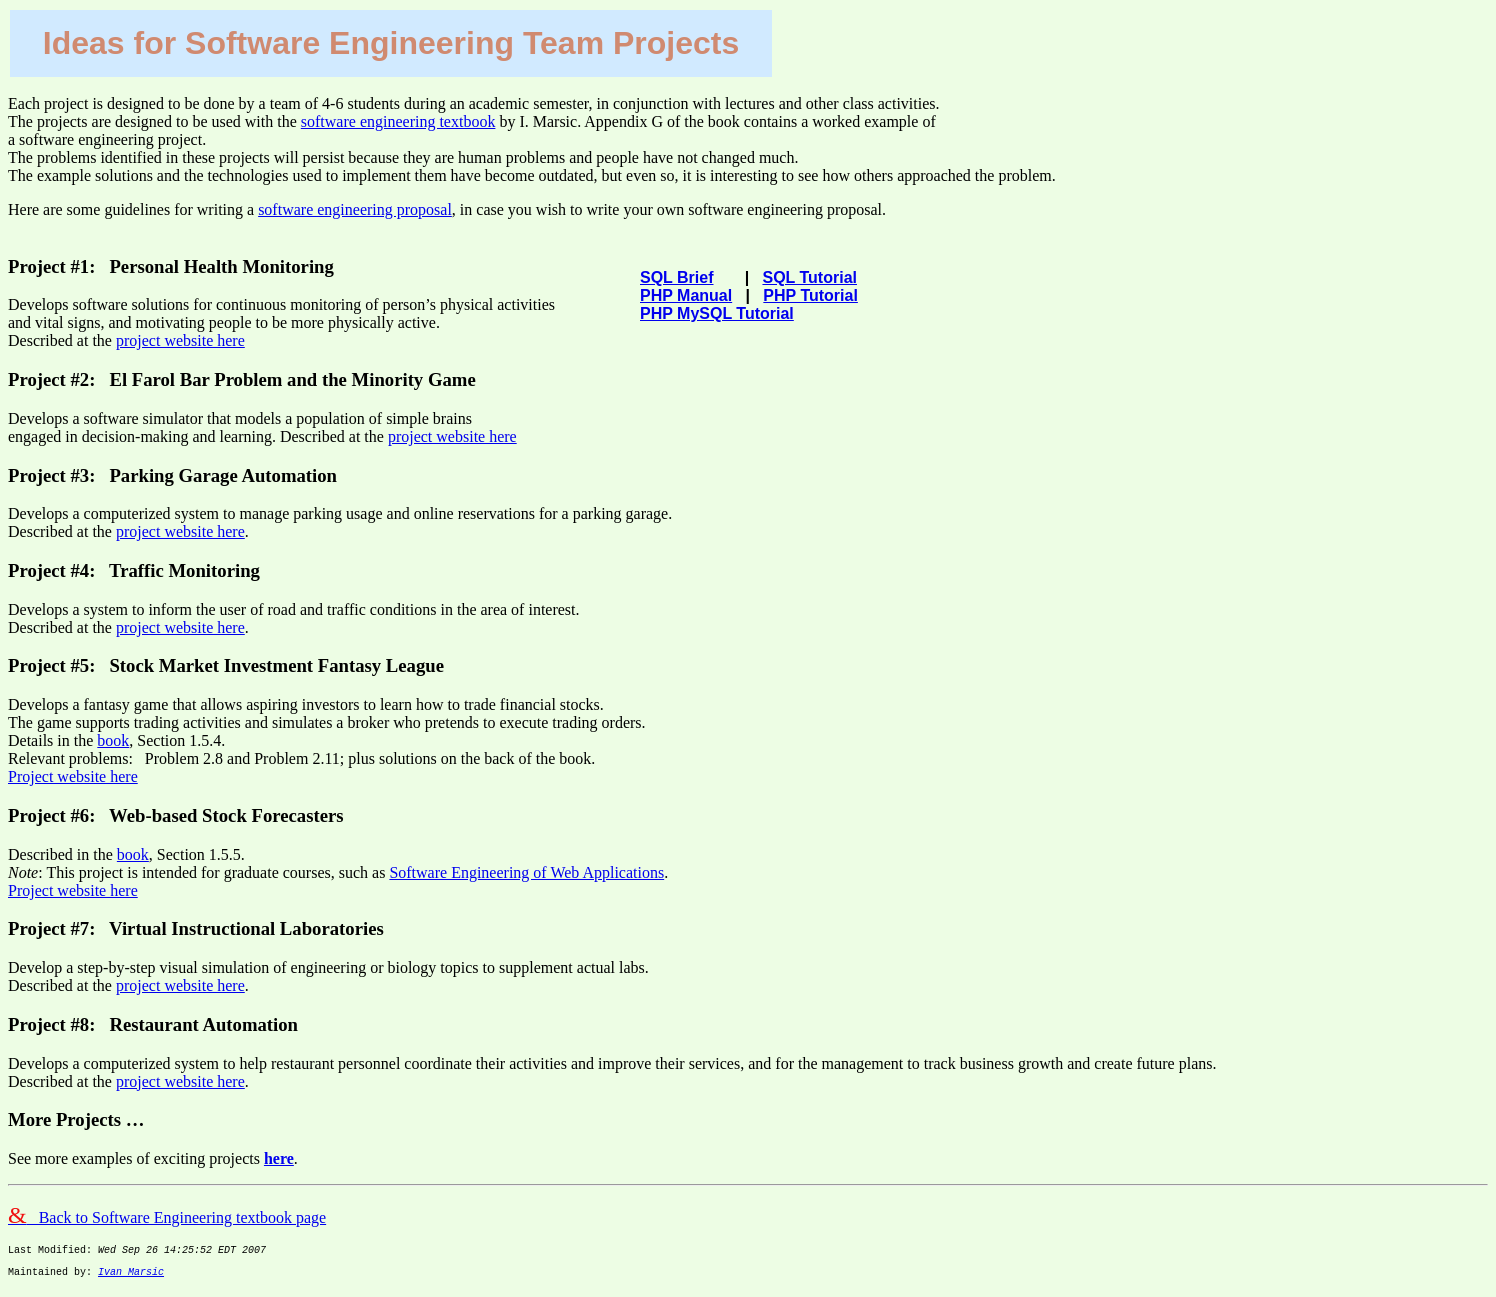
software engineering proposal (355, 209)
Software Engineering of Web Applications (526, 872)
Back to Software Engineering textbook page (167, 1217)
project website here (180, 340)
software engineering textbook (398, 121)
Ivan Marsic (131, 1280)
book (113, 740)
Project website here (73, 776)
